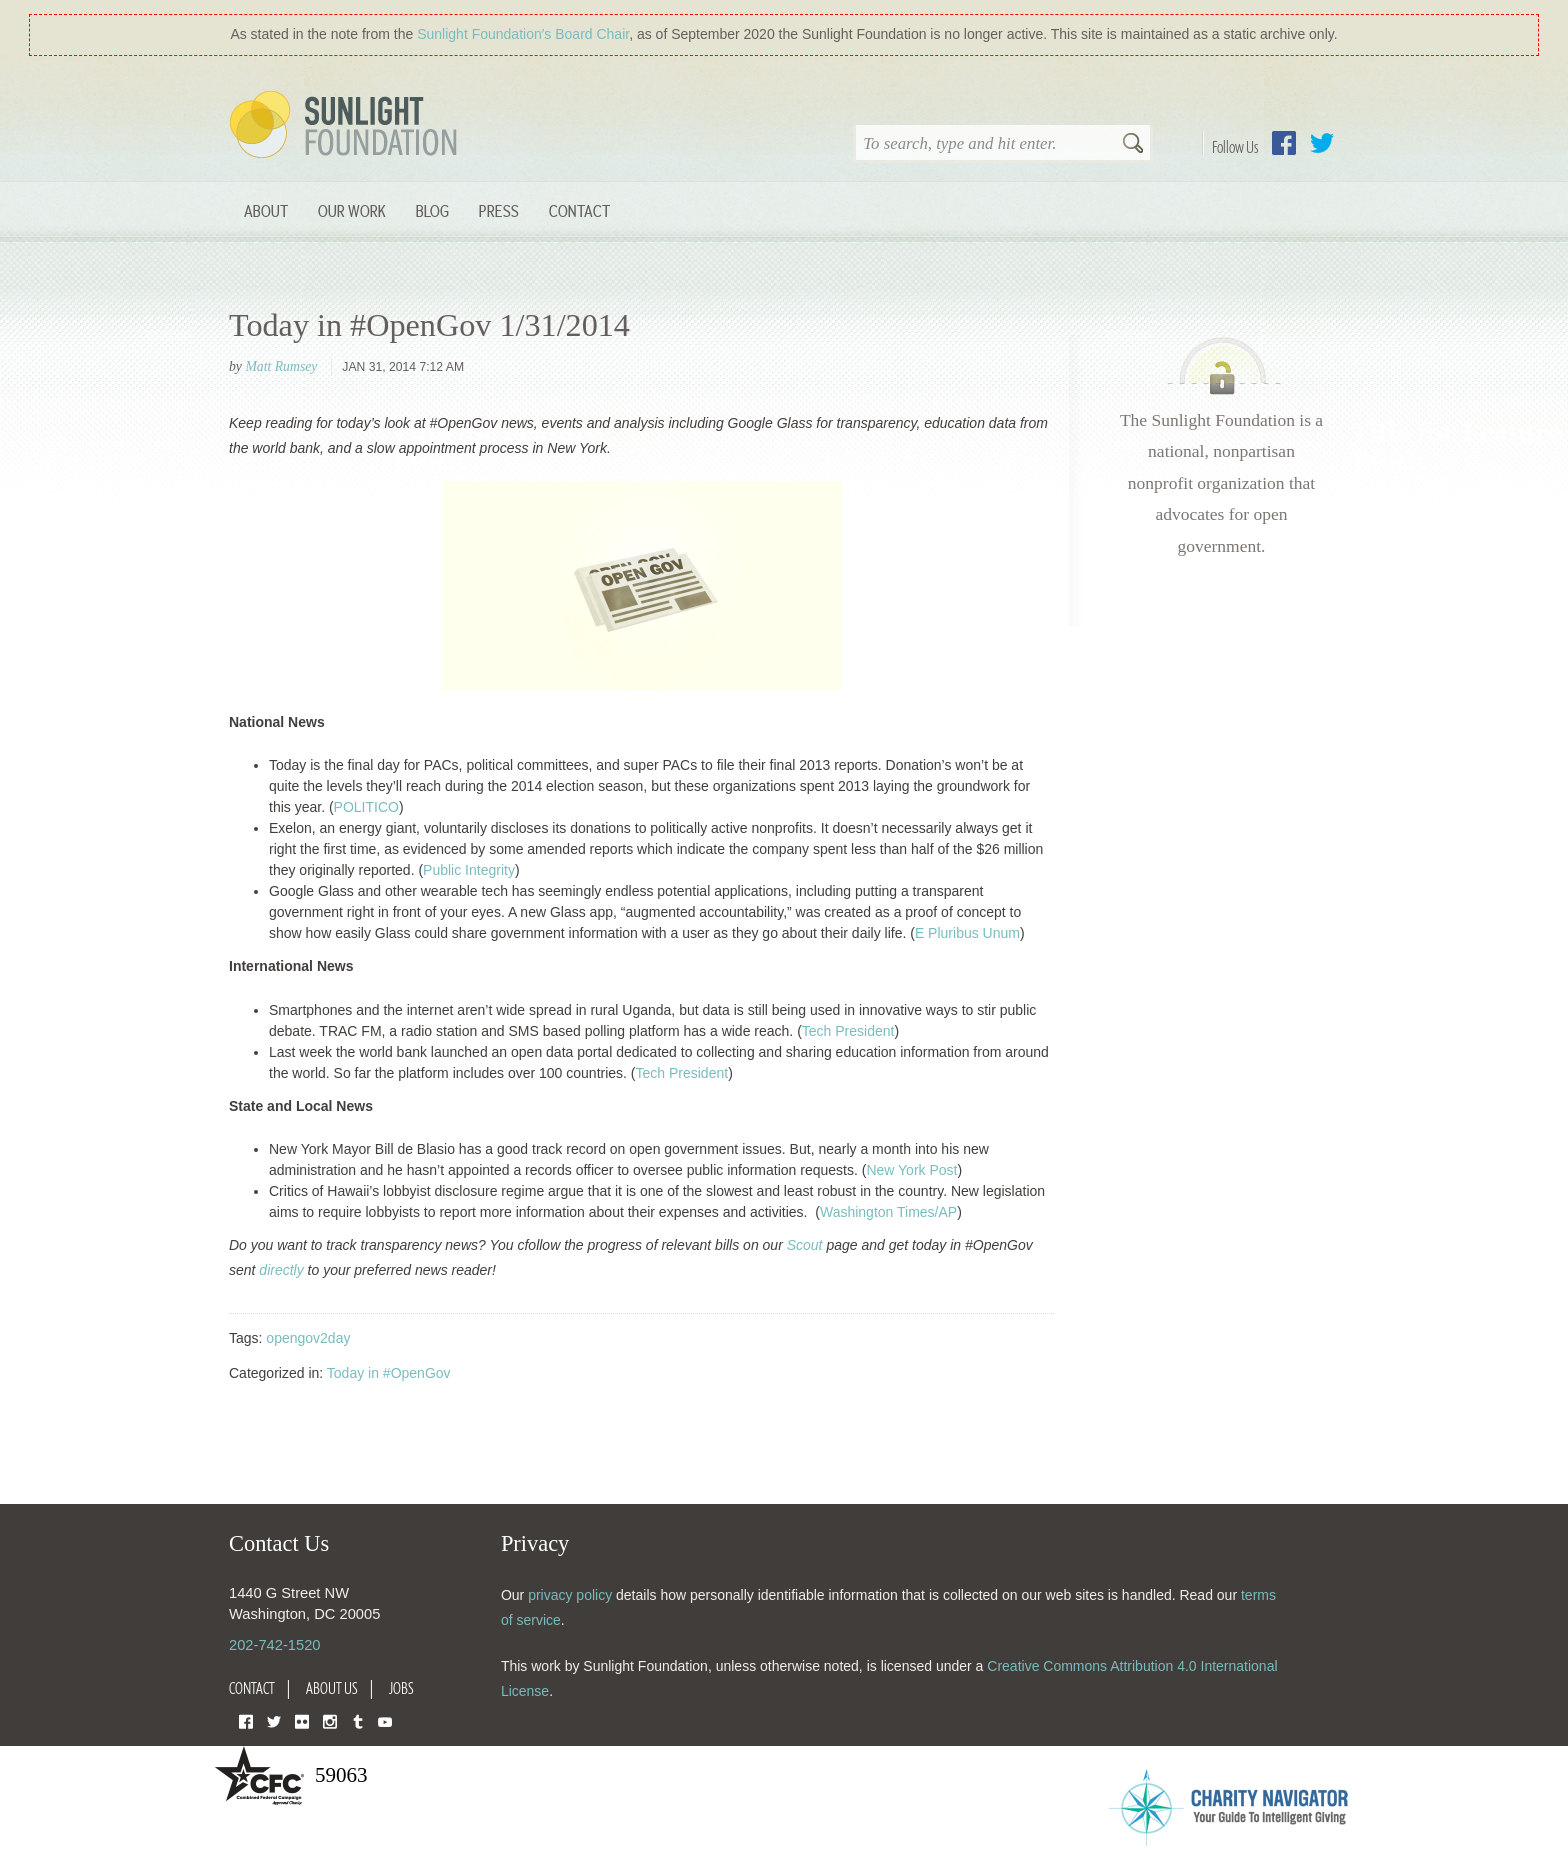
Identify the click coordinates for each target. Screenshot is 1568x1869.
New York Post (911, 1170)
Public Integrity (469, 870)
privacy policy (570, 1595)
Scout (805, 1245)
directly (281, 1270)
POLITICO (366, 807)
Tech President (848, 1031)
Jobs (401, 1688)
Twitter (1322, 143)
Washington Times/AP (888, 1212)
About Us (332, 1688)
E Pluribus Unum (967, 933)
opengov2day (308, 1338)
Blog (432, 210)
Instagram (330, 1720)
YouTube (385, 1720)
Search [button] (1133, 145)
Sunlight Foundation (347, 126)
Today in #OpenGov (389, 1373)
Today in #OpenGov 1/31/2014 (429, 325)
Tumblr (358, 1720)
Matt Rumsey (281, 366)
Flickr (302, 1720)
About (266, 210)
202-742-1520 (274, 1645)
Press (499, 210)
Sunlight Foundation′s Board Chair (523, 34)
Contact (579, 210)
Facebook (1284, 143)
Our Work (352, 210)
